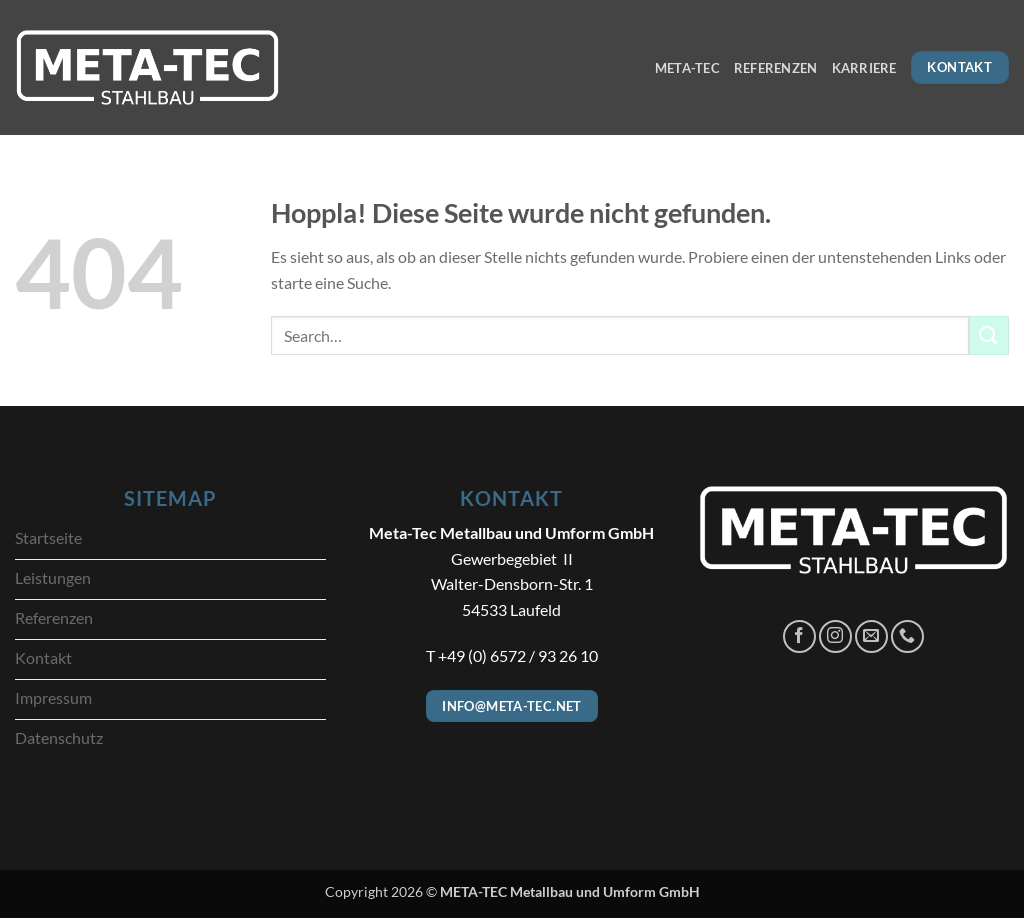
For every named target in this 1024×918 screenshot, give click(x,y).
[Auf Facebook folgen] (799, 636)
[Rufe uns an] (907, 636)
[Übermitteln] (989, 335)
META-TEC (687, 68)
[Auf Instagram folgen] (835, 636)
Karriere (864, 68)
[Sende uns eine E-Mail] (871, 636)
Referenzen (776, 68)
